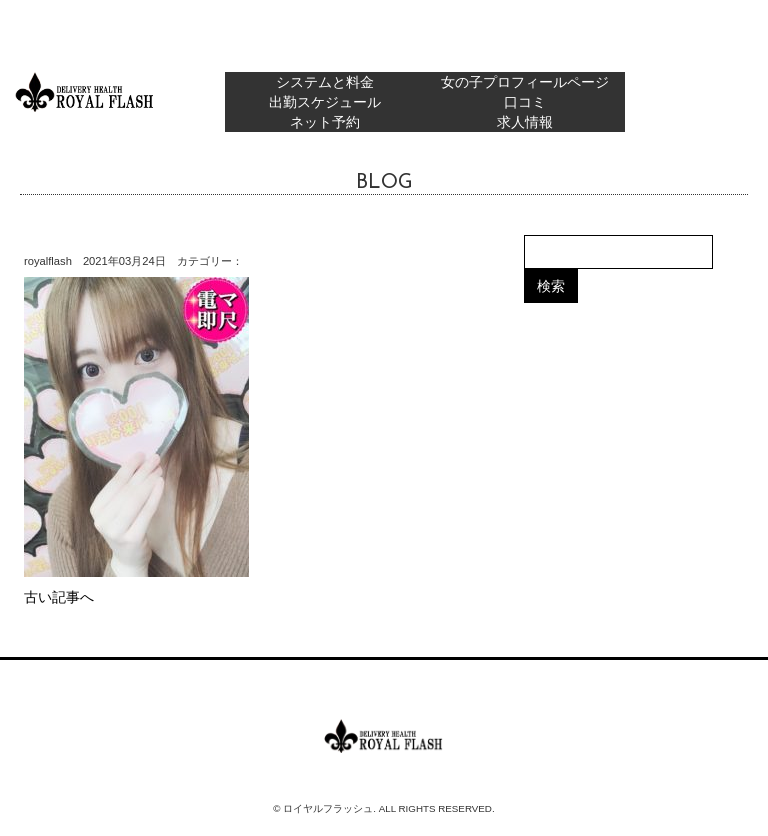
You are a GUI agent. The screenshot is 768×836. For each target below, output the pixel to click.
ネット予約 (325, 122)
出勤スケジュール (325, 102)
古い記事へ (59, 597)
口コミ (525, 102)
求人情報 (525, 122)
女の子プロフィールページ (525, 82)
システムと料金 (325, 82)
